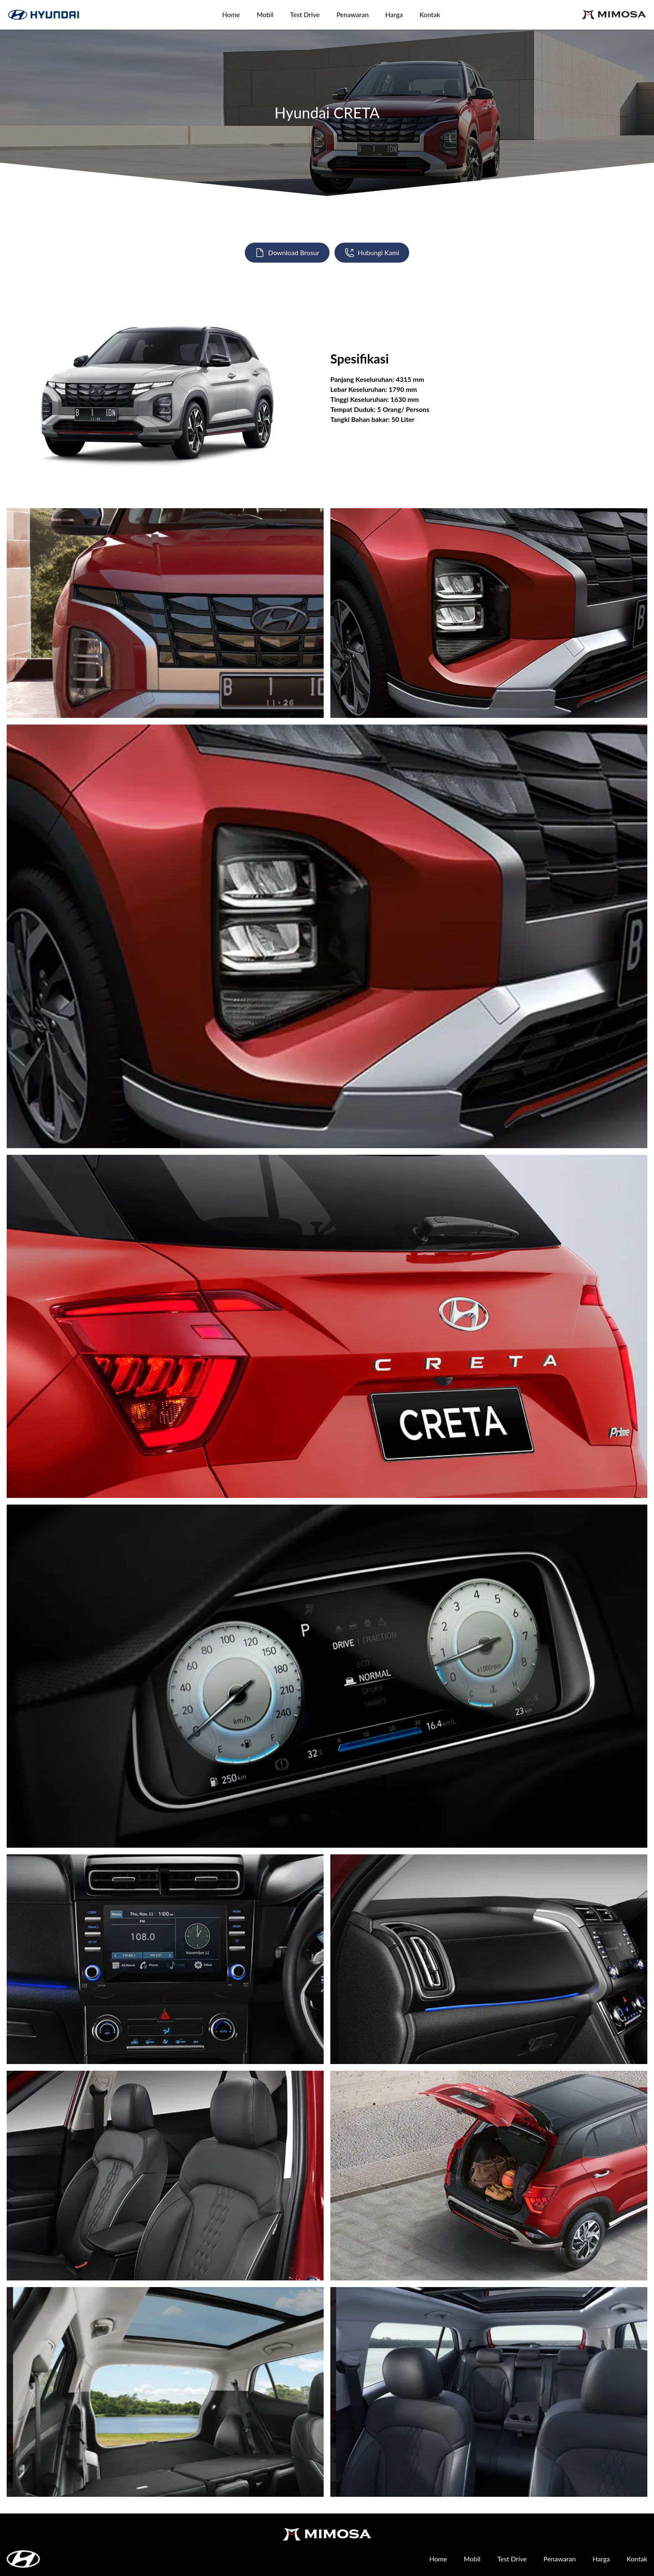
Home (231, 14)
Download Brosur (287, 253)
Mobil (265, 14)
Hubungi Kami (372, 253)
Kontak (430, 14)
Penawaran (352, 14)
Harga (394, 14)
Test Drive (305, 14)
